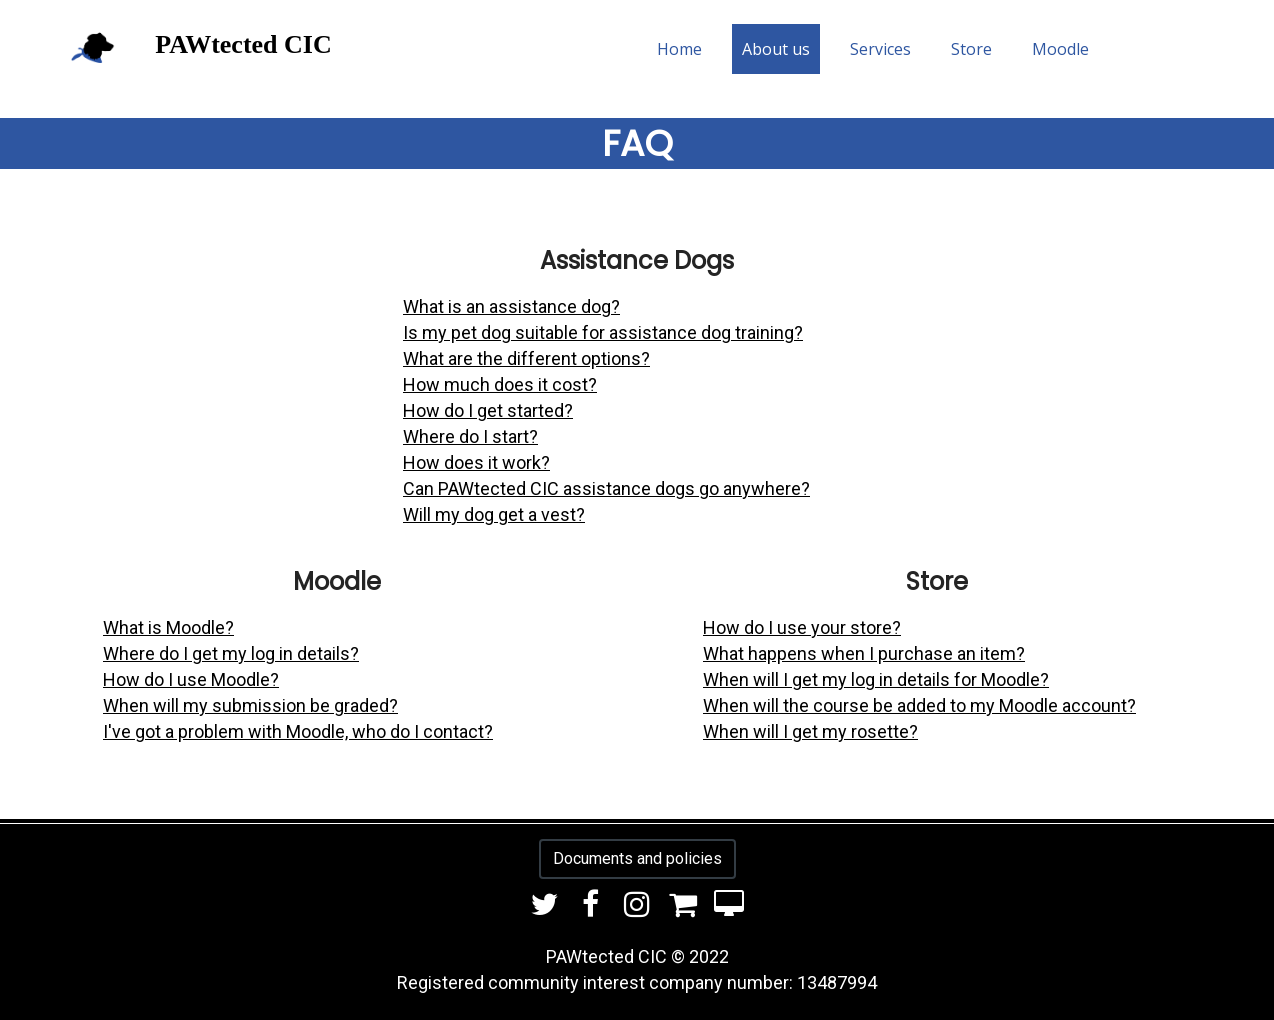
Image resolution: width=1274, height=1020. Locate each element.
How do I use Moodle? (191, 679)
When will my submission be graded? (250, 705)
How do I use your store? (802, 627)
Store (971, 49)
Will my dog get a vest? (494, 514)
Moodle (1060, 49)
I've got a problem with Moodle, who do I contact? (298, 731)
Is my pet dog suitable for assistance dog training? (603, 332)
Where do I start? (470, 436)
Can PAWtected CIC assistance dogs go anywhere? (606, 488)
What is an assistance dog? (511, 306)
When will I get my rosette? (810, 731)
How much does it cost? (500, 384)
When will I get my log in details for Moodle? (876, 679)
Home (679, 49)
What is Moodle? (168, 627)
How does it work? (476, 462)
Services (880, 49)
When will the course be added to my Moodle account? (919, 705)
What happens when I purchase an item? (864, 653)
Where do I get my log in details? (231, 653)
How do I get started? (488, 410)
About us (776, 49)
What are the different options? (526, 358)
